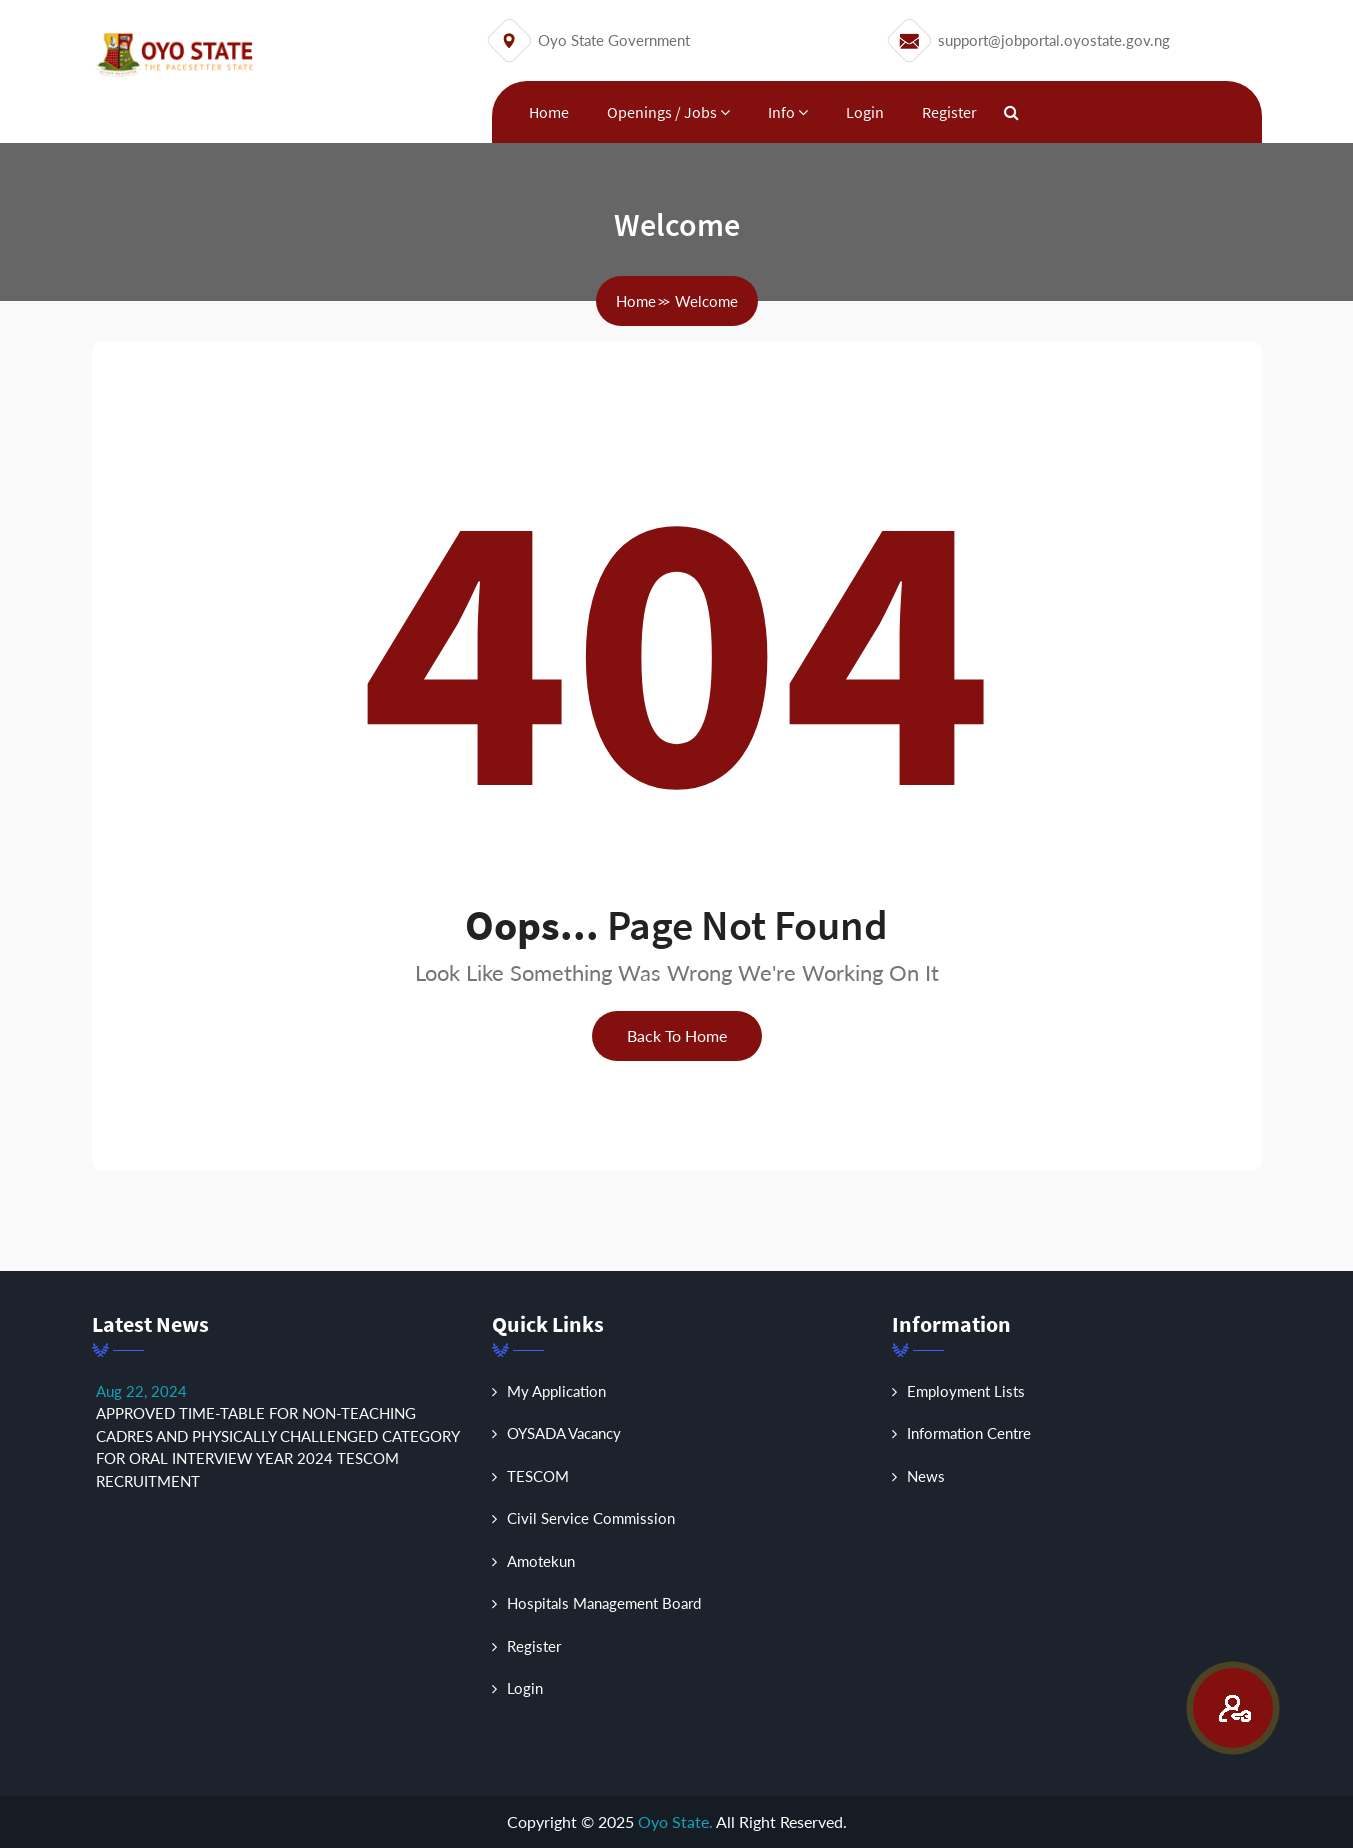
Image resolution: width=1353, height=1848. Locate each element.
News (918, 1476)
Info (788, 112)
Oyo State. (675, 1821)
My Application (549, 1391)
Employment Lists (958, 1391)
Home (549, 112)
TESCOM (530, 1476)
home (636, 301)
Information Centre (961, 1433)
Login (865, 112)
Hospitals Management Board (596, 1603)
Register (949, 112)
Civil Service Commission (583, 1518)
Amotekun (533, 1561)
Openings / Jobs (668, 112)
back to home (677, 1035)
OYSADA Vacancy (556, 1433)
